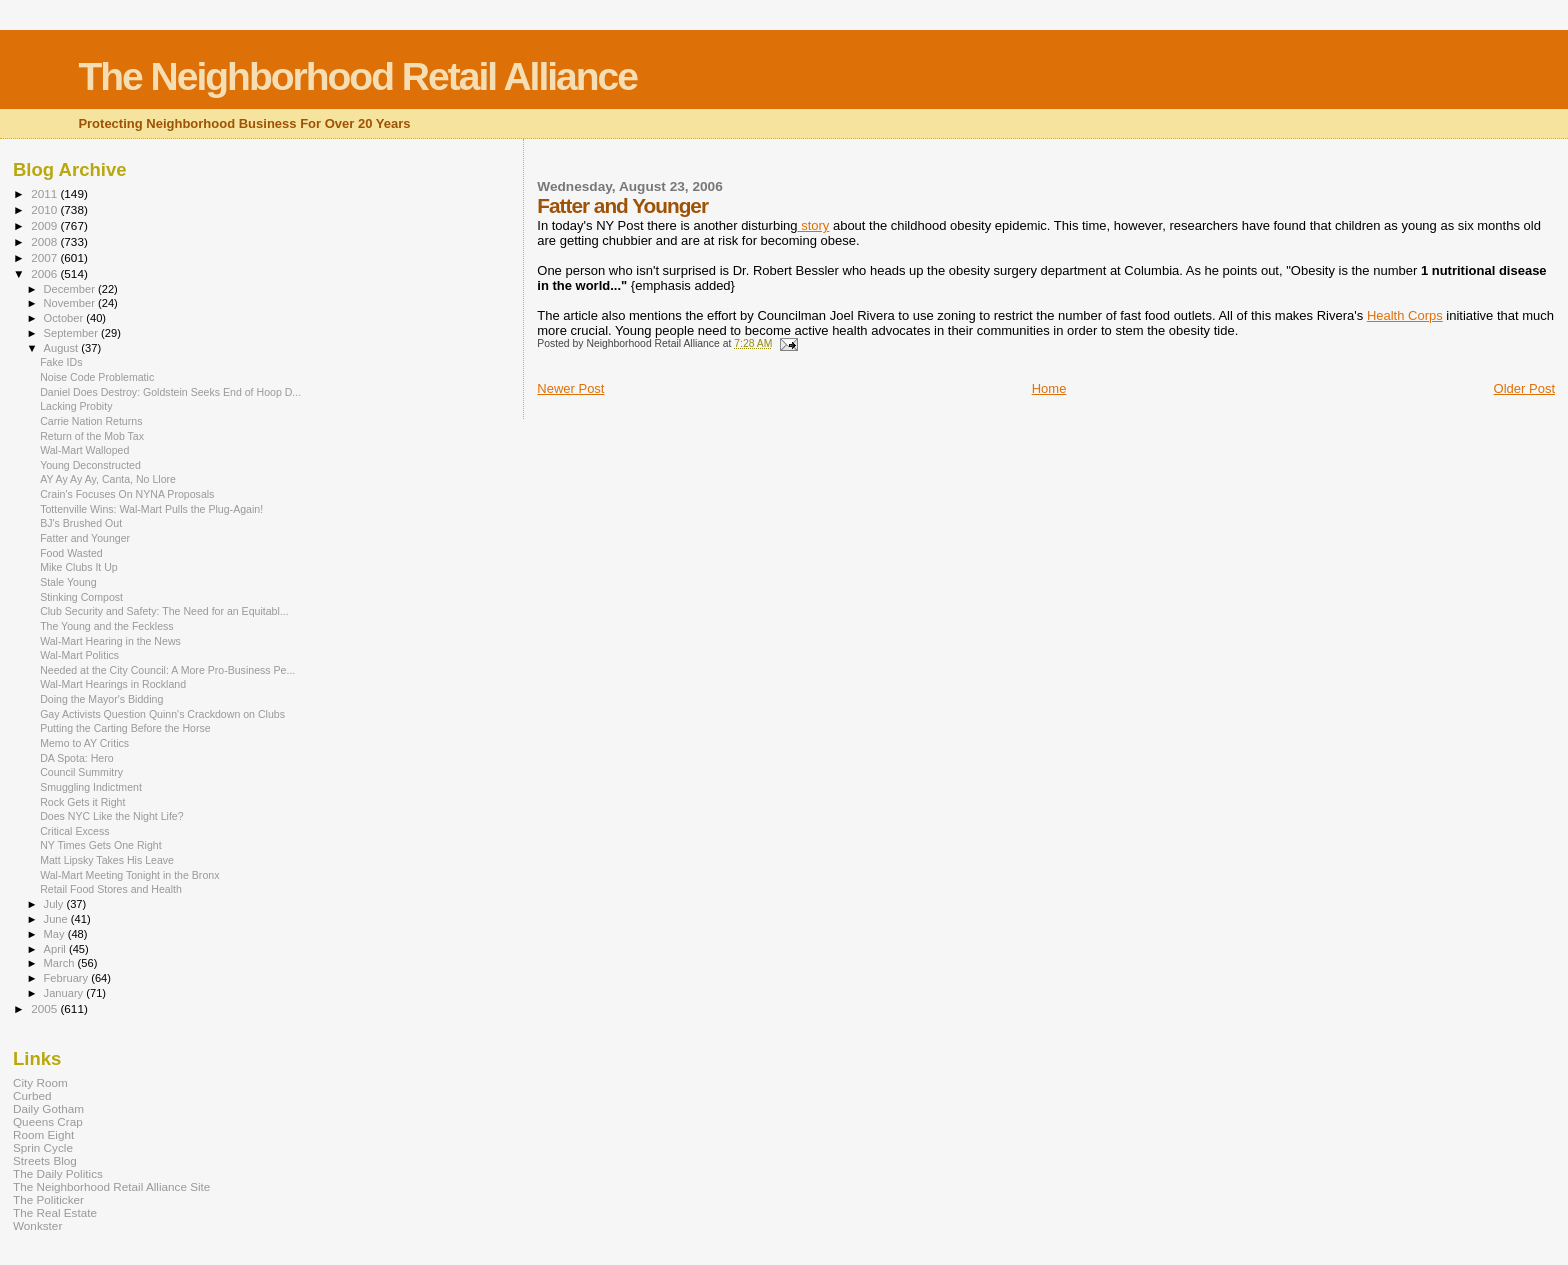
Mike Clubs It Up (79, 567)
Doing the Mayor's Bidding (101, 699)
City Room (40, 1082)
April (56, 949)
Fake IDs (61, 362)
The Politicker (48, 1199)
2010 (45, 209)
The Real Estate (55, 1212)
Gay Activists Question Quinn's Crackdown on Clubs (162, 714)
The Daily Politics (58, 1173)
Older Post (1524, 388)
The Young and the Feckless (107, 626)
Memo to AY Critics (84, 743)
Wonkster (37, 1225)
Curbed (32, 1095)
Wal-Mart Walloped (84, 450)
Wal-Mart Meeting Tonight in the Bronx (129, 875)
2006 (45, 273)
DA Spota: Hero (77, 758)
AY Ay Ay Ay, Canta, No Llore (108, 479)
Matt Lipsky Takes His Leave (107, 860)
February (68, 978)
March (61, 963)
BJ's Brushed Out (81, 523)
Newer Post (570, 388)
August (63, 348)
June (57, 919)
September (73, 333)
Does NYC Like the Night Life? (111, 816)
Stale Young (68, 582)
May (56, 934)
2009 (45, 225)
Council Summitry (81, 772)
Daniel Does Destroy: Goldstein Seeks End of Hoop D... (170, 392)
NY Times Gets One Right (101, 845)
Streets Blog (45, 1160)
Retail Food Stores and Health (111, 889)
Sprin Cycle (43, 1147)
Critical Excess (74, 831)
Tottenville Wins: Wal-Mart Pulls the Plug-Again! (151, 509)
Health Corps (1405, 315)
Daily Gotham (48, 1108)
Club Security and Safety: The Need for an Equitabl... (164, 611)
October (65, 318)
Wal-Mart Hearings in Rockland (113, 684)
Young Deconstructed (90, 465)
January (65, 993)
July (55, 904)
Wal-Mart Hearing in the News (110, 641)
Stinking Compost (81, 597)
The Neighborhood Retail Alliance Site (111, 1186)
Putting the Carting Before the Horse (125, 728)
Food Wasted (71, 553)
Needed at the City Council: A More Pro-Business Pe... (167, 670)
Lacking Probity (76, 406)
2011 (45, 193)
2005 (45, 1008)
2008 (45, 241)
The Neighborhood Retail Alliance (357, 76)
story (814, 225)
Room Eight (43, 1134)
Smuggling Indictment (91, 787)
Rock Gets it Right (82, 802)
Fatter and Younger (85, 538)
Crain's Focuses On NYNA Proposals (127, 494)
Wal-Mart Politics (79, 655)
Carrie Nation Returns (91, 421)
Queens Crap (48, 1121)
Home (1049, 388)
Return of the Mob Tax (92, 436)
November (71, 303)
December (71, 289)
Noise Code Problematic (97, 377)
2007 (45, 257)
